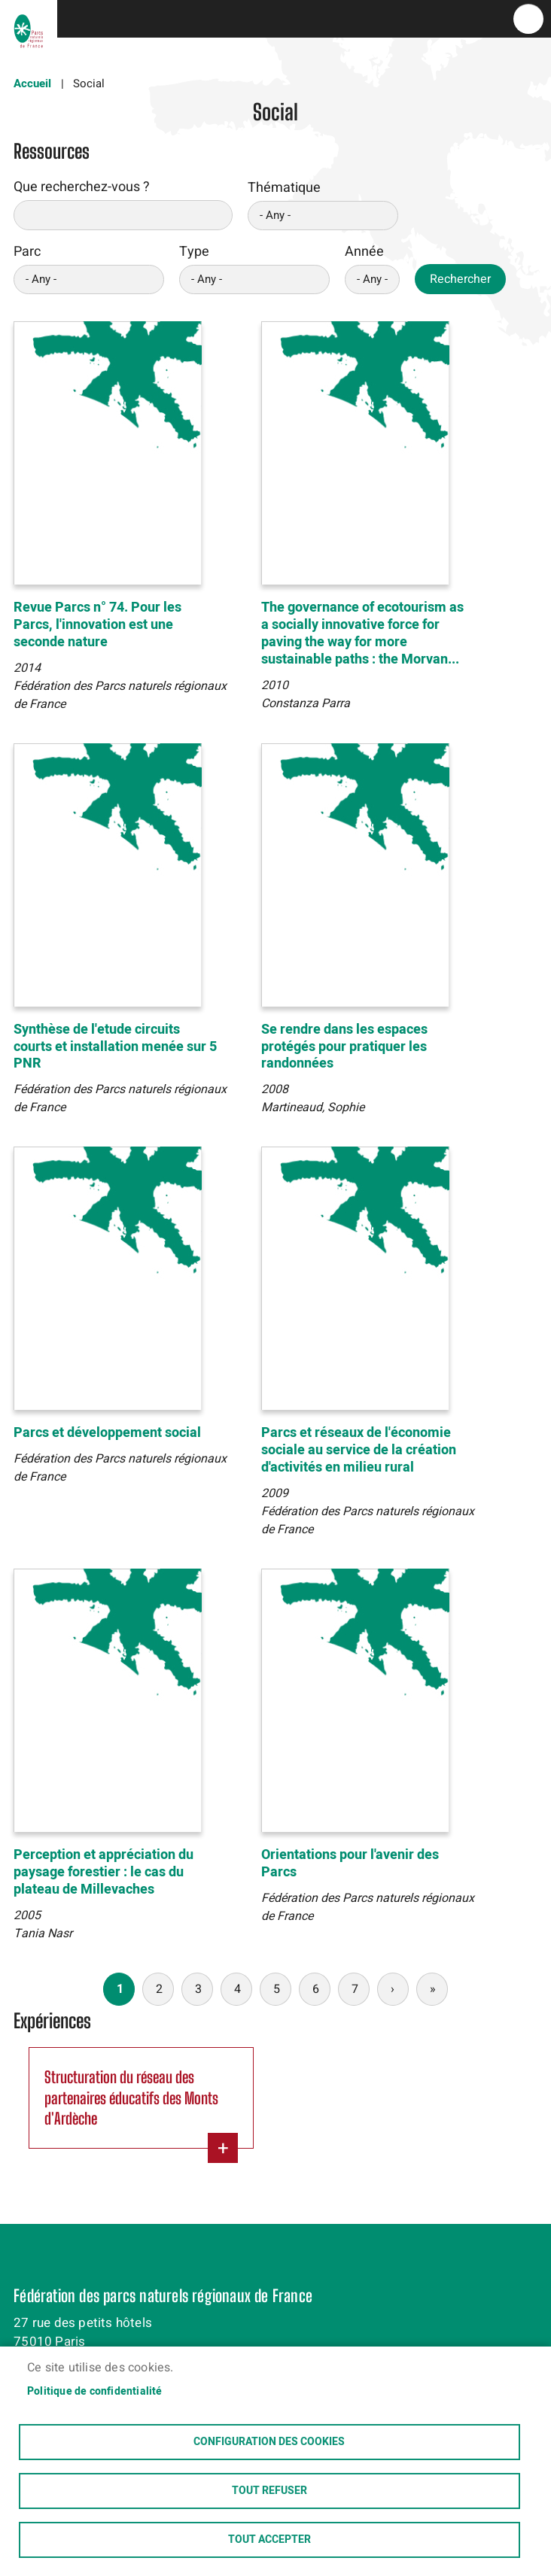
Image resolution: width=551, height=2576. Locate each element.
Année (364, 251)
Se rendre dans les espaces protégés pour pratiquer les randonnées (344, 1047)
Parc (27, 251)
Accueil (32, 83)
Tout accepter (269, 2539)
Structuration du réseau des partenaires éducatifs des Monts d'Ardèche (131, 2097)
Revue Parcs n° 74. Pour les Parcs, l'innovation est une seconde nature (97, 625)
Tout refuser (269, 2491)
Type (194, 251)
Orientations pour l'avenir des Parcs (350, 1863)
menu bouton (528, 19)
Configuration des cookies (269, 2442)
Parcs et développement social (107, 1432)
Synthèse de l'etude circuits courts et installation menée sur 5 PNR (115, 1047)
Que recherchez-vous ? (82, 187)
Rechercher (460, 279)
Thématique (284, 187)
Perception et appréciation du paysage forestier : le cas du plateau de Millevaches (103, 1872)
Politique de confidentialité (95, 2391)
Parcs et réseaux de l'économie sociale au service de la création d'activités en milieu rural (358, 1450)
